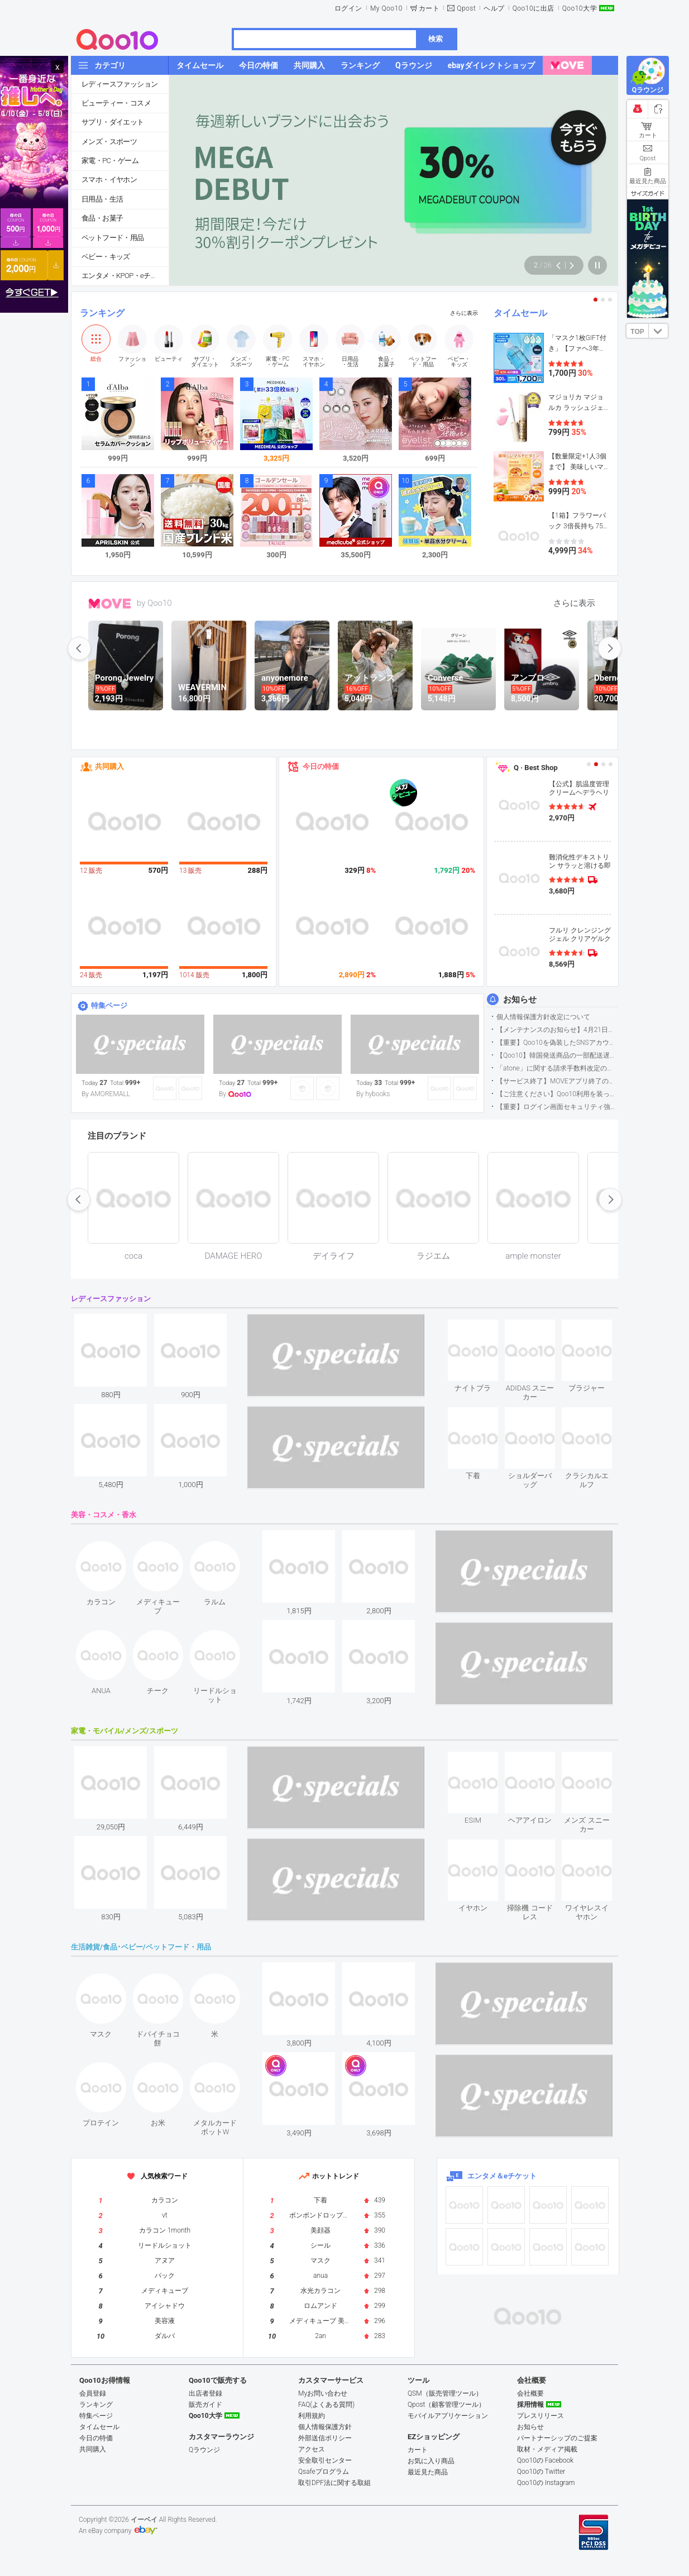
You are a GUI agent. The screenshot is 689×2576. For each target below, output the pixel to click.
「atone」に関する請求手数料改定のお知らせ (557, 1068)
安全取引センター (325, 2460)
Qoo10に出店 (533, 8)
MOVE (109, 603)
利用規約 (311, 2416)
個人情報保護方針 (325, 2427)
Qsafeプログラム (323, 2471)
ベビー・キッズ (106, 256)
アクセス (311, 2449)
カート (429, 8)
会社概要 (530, 2393)
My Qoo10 (386, 8)
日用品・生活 (102, 199)
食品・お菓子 (102, 218)
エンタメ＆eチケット (502, 2176)
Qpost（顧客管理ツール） (446, 2404)
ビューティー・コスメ (116, 103)
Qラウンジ (204, 2450)
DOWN (658, 331)
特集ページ (109, 1005)
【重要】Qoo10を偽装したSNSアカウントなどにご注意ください (557, 1042)
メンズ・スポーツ (109, 141)
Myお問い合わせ (322, 2393)
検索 (435, 39)
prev (79, 648)
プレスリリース (540, 2416)
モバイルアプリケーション (448, 2416)
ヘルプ (494, 8)
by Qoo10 (154, 603)
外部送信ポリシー (325, 2438)
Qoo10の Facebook (545, 2460)
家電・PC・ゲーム (110, 160)
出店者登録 (205, 2393)
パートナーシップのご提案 (557, 2438)
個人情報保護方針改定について (543, 1017)
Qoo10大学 (579, 8)
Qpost (466, 8)
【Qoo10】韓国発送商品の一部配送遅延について (557, 1055)
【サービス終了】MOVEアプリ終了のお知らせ (557, 1081)
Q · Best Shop (536, 767)
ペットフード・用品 (113, 237)
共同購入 (109, 766)
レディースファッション (119, 84)
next (609, 648)
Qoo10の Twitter (541, 2471)
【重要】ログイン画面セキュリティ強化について (557, 1107)
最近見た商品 (428, 2472)
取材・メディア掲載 (547, 2449)
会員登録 (92, 2393)
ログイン (348, 8)
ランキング (102, 313)
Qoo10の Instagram (546, 2483)
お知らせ (520, 1000)
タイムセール (520, 313)
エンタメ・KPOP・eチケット (125, 275)
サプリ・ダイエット (113, 122)
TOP (637, 332)
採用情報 (530, 2404)
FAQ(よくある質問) (326, 2404)
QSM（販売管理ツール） (445, 2393)
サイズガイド (647, 193)
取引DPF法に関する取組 (334, 2483)
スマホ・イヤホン (109, 179)
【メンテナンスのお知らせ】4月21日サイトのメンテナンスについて (557, 1030)
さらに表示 (464, 313)
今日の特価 (321, 766)
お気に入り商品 (431, 2461)
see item (482, 1328)
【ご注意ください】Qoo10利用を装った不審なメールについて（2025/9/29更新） (557, 1094)
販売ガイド (205, 2404)
